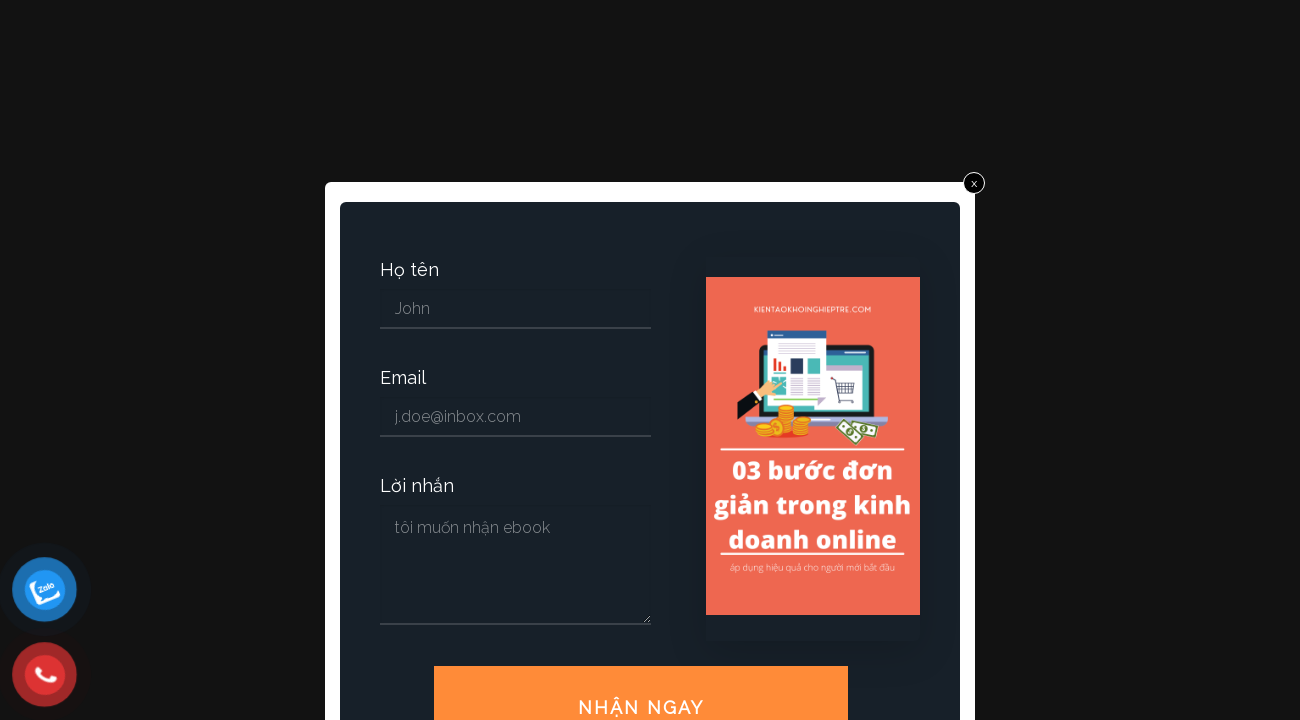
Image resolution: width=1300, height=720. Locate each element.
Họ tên (409, 270)
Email (403, 378)
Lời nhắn (417, 486)
